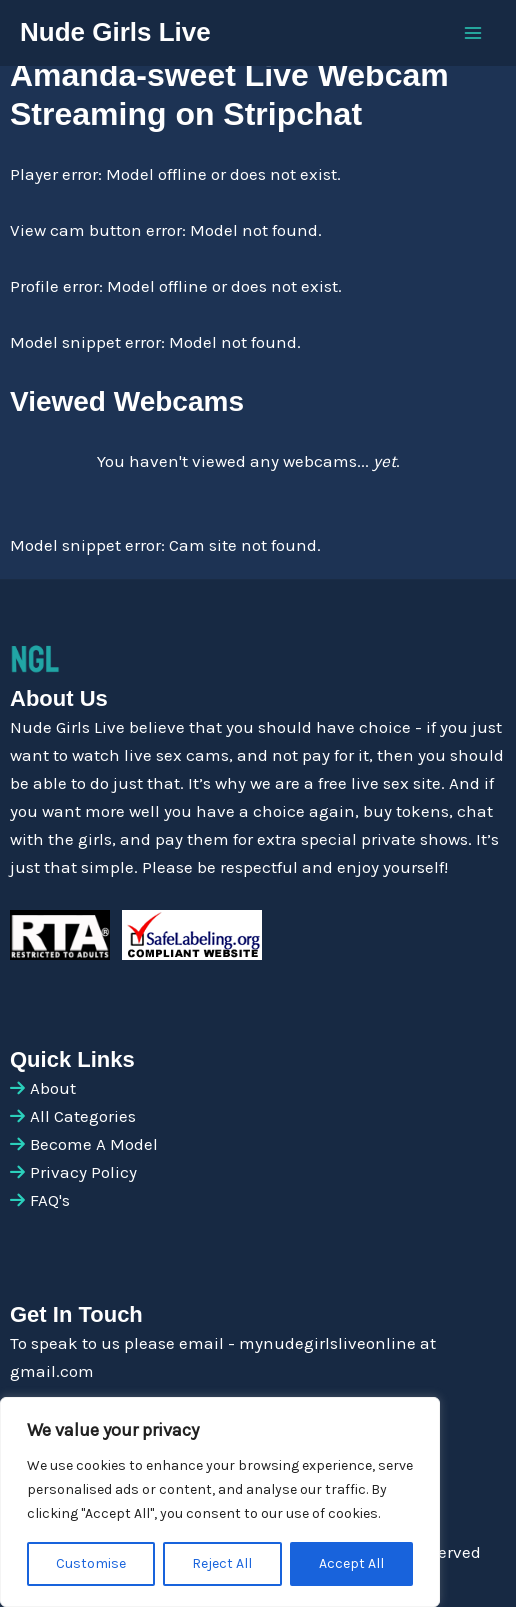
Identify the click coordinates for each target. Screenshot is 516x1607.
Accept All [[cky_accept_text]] (351, 1563)
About (53, 1088)
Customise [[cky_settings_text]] (91, 1563)
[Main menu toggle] (474, 33)
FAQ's (50, 1200)
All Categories (83, 1116)
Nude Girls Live (115, 32)
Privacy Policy (83, 1172)
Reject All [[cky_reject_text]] (222, 1563)
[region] (220, 1502)
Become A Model (94, 1144)
